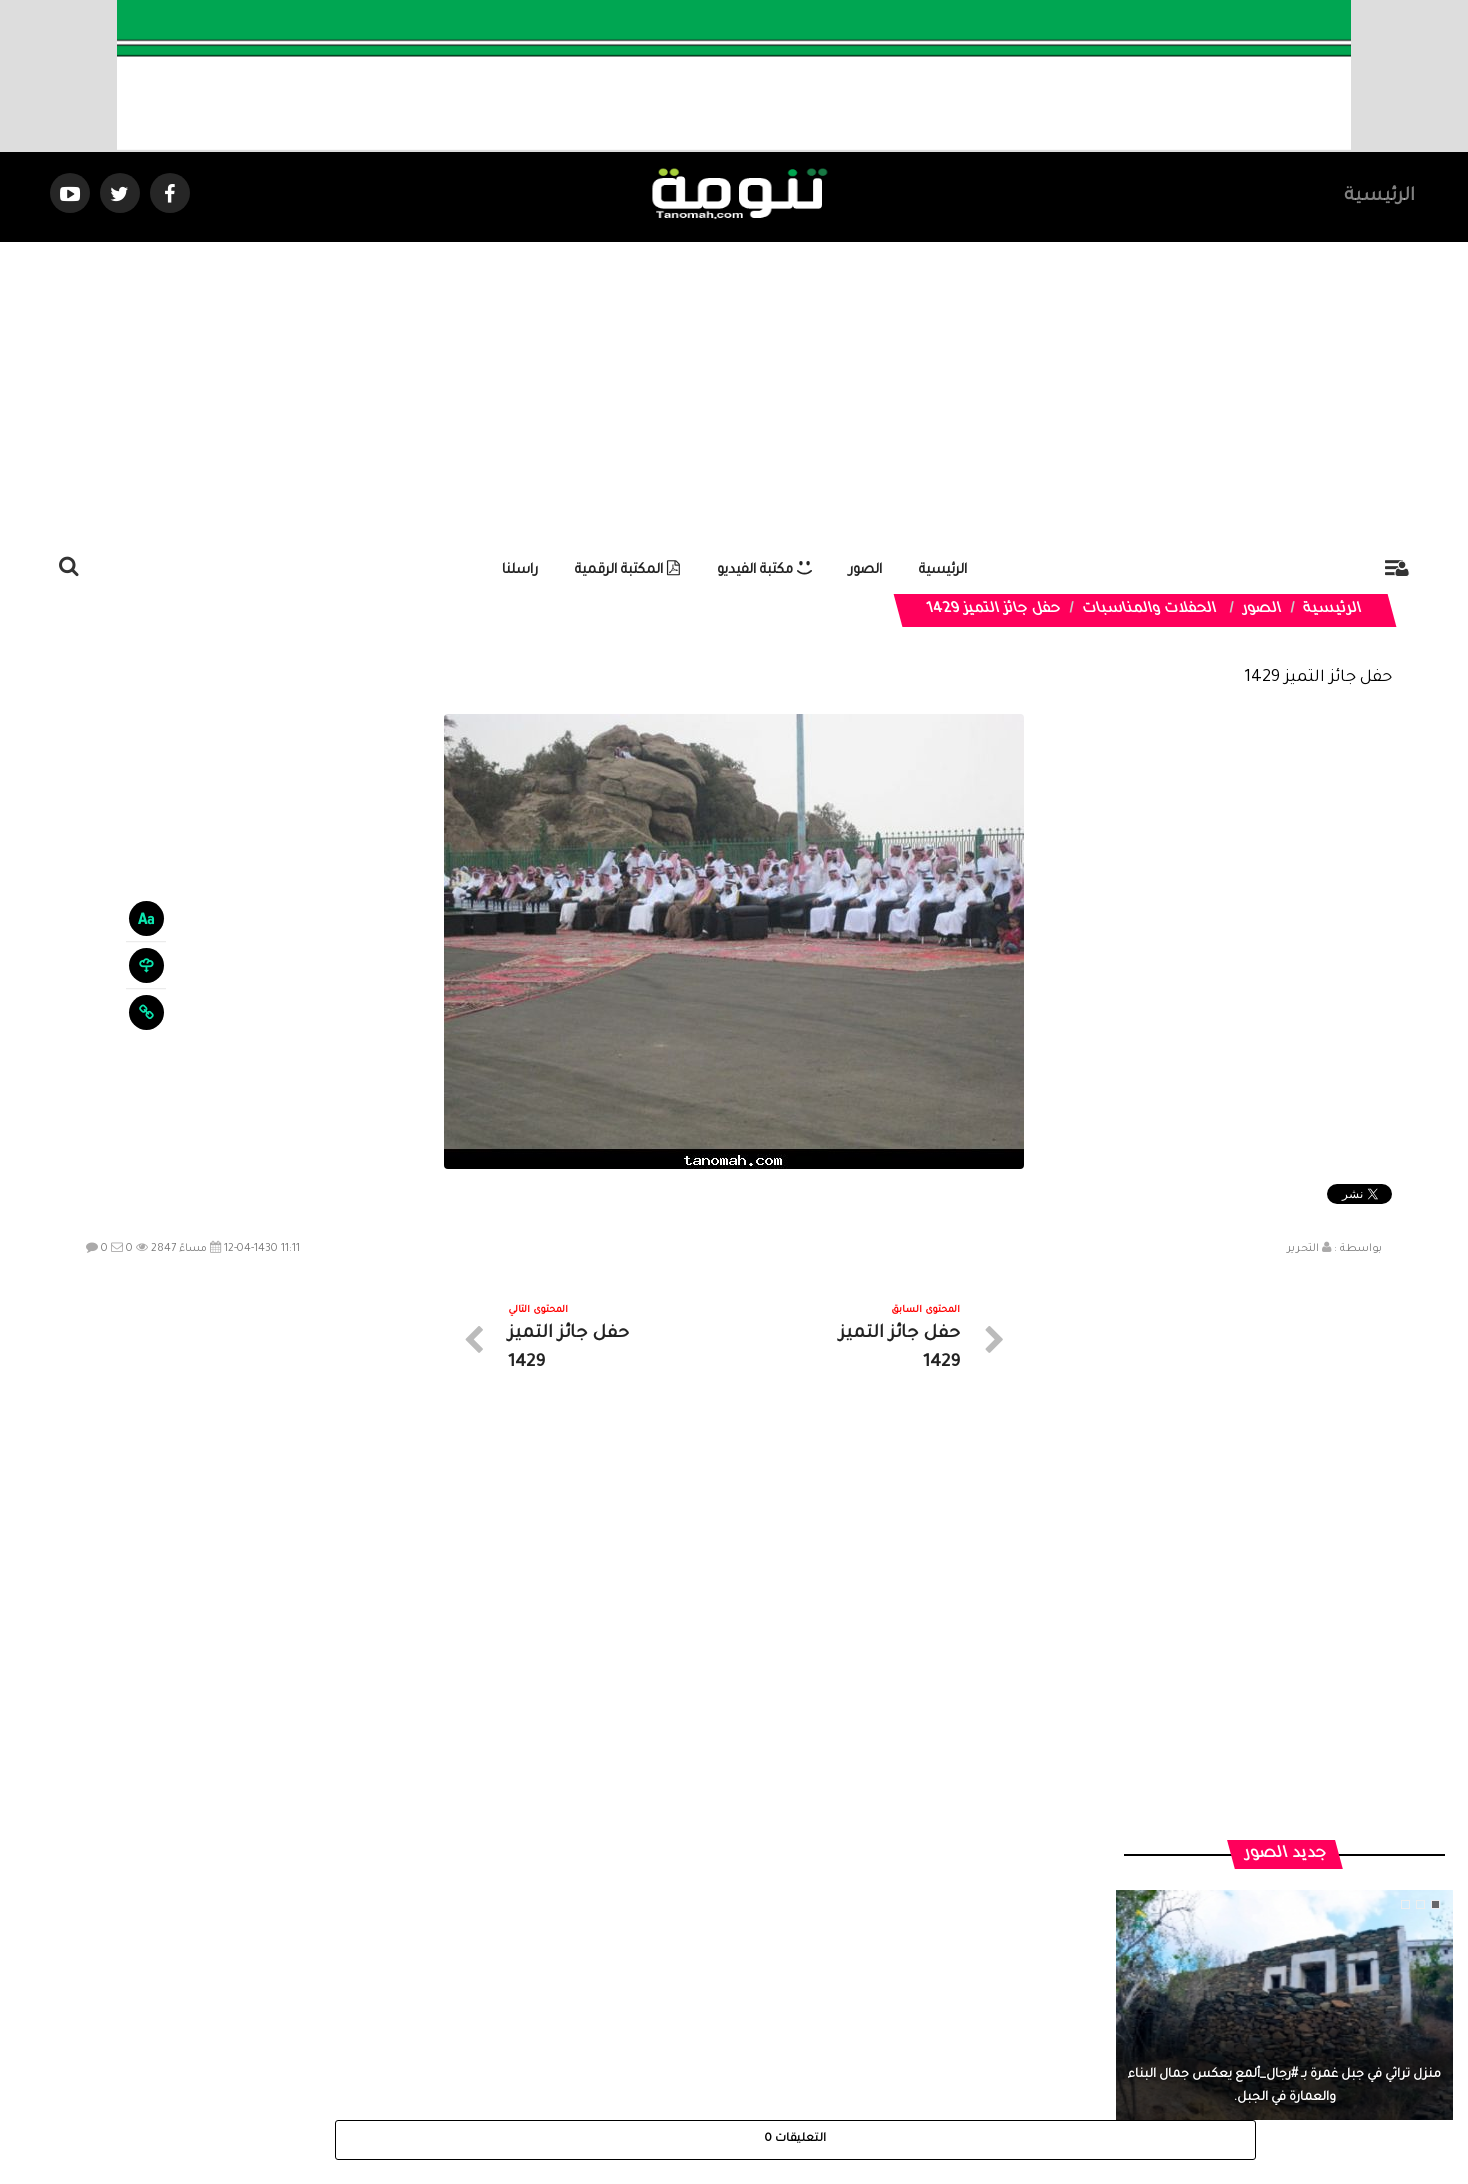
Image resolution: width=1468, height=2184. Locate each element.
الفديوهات (783, 2004)
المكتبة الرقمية (627, 570)
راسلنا (520, 570)
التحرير (1303, 1249)
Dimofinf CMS (751, 2101)
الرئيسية (1379, 197)
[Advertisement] (734, 392)
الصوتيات (704, 2004)
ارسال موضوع (549, 2004)
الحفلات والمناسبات (1150, 610)
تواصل (634, 2004)
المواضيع (862, 2004)
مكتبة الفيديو (764, 570)
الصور (865, 570)
